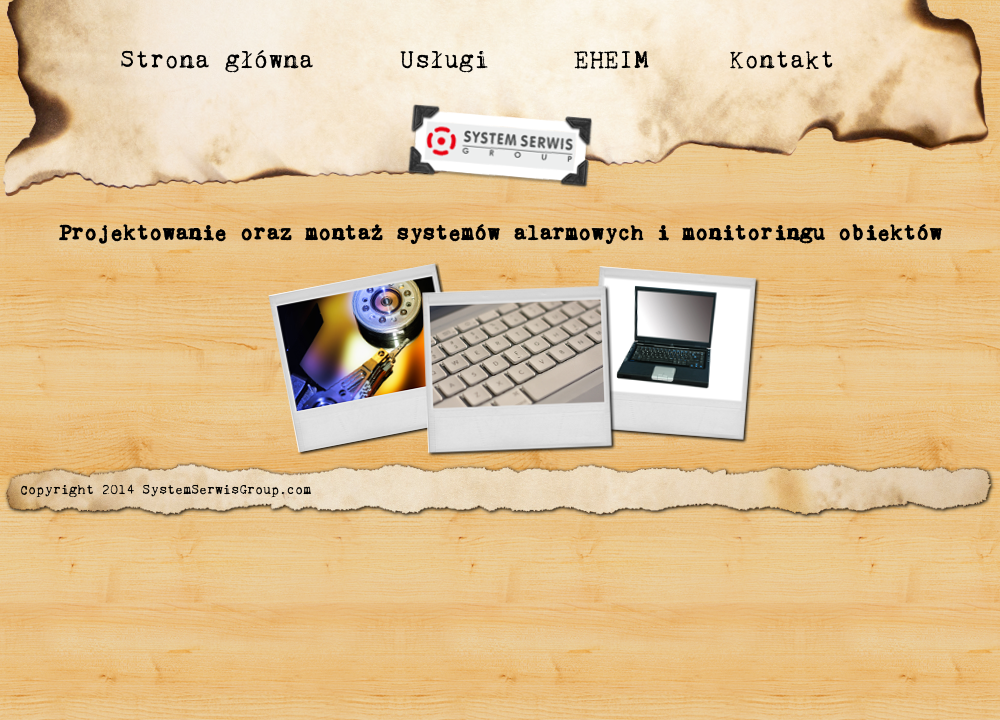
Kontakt (782, 59)
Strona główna (217, 59)
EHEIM (611, 59)
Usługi (444, 59)
